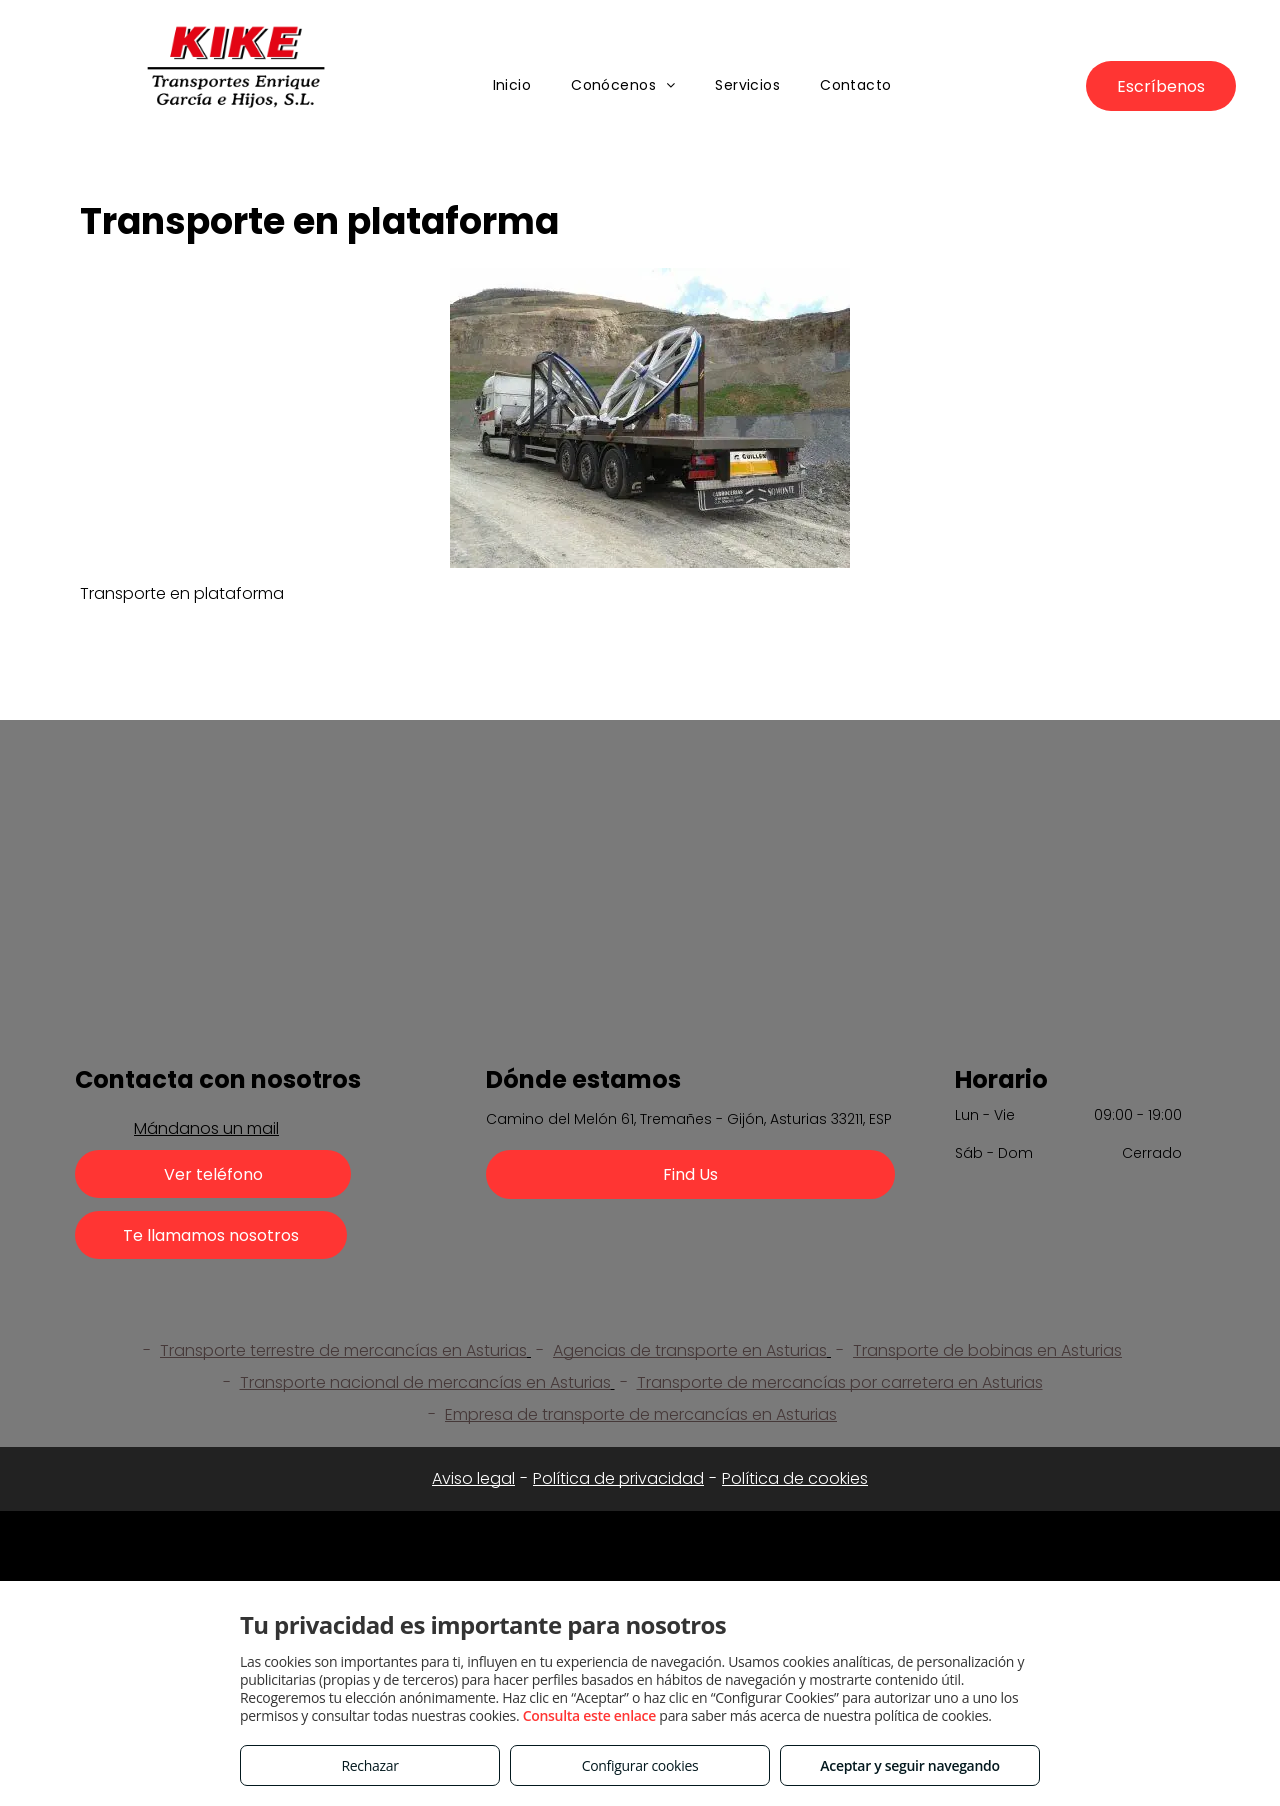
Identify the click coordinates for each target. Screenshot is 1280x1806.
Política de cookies (795, 1478)
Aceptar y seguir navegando (909, 1765)
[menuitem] (512, 85)
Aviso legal (473, 1478)
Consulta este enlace (589, 1715)
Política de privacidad (618, 1478)
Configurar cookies (640, 1765)
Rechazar (369, 1765)
